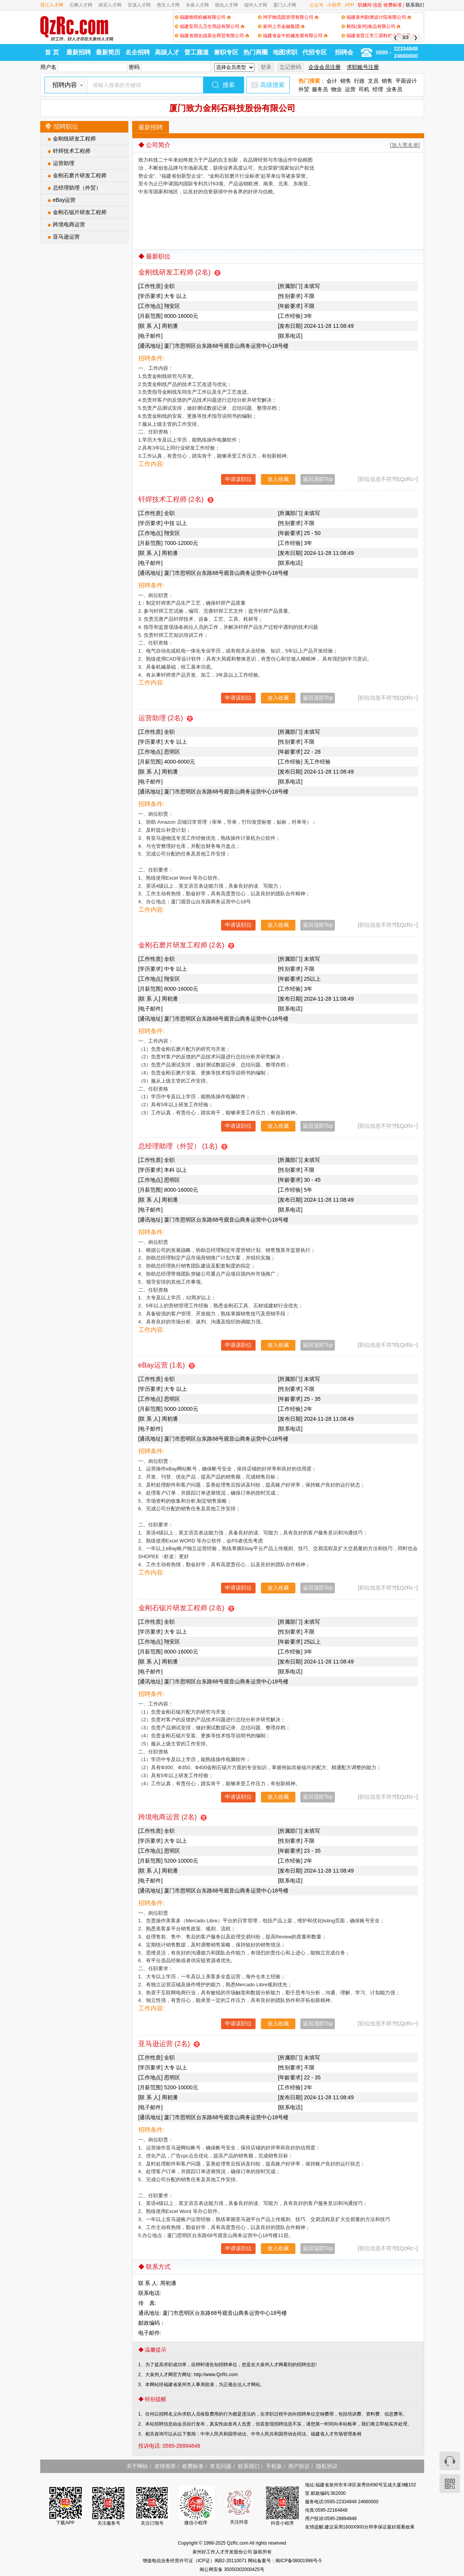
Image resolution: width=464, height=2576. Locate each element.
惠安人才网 (168, 5)
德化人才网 (226, 5)
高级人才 (167, 52)
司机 (364, 89)
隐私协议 (327, 2466)
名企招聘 (137, 52)
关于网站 (137, 2466)
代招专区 (314, 52)
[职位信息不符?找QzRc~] (388, 479)
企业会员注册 (324, 67)
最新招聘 (78, 52)
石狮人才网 (80, 5)
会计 (331, 81)
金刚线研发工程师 (74, 139)
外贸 (303, 89)
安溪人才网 (139, 5)
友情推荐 (165, 2466)
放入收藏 (278, 479)
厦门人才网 (284, 5)
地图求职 (285, 52)
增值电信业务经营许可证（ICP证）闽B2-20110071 (195, 2560)
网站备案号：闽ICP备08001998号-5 (284, 2560)
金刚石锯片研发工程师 (80, 212)
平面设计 (406, 81)
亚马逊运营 (66, 237)
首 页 (52, 52)
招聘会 (344, 52)
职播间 (365, 5)
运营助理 (63, 163)
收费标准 (393, 5)
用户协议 (299, 2466)
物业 (336, 89)
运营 (350, 89)
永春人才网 (197, 5)
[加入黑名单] (405, 145)
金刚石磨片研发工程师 (80, 175)
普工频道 (196, 52)
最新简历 (108, 52)
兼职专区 (226, 52)
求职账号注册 (363, 67)
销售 (345, 81)
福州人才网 (255, 5)
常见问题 (220, 2466)
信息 (377, 5)
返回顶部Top (318, 479)
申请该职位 (238, 479)
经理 (377, 89)
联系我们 (415, 5)
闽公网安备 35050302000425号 (232, 2569)
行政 (359, 81)
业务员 (394, 89)
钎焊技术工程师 (71, 151)
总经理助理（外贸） (77, 188)
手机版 (274, 2466)
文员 (373, 81)
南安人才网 (109, 5)
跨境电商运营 (69, 224)
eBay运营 (64, 200)
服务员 (320, 89)
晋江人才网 (51, 5)
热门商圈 (255, 52)
